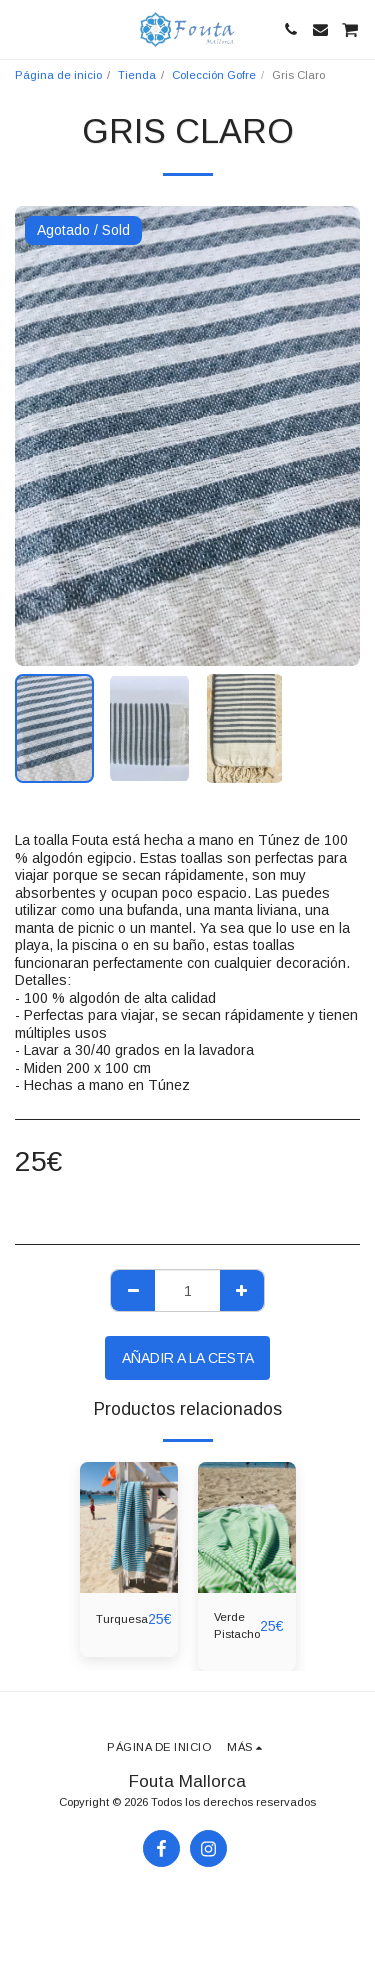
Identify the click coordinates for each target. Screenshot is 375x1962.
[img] (129, 1527)
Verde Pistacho (237, 1625)
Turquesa (122, 1619)
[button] (22, 29)
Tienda (137, 75)
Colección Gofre (214, 75)
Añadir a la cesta (188, 1358)
